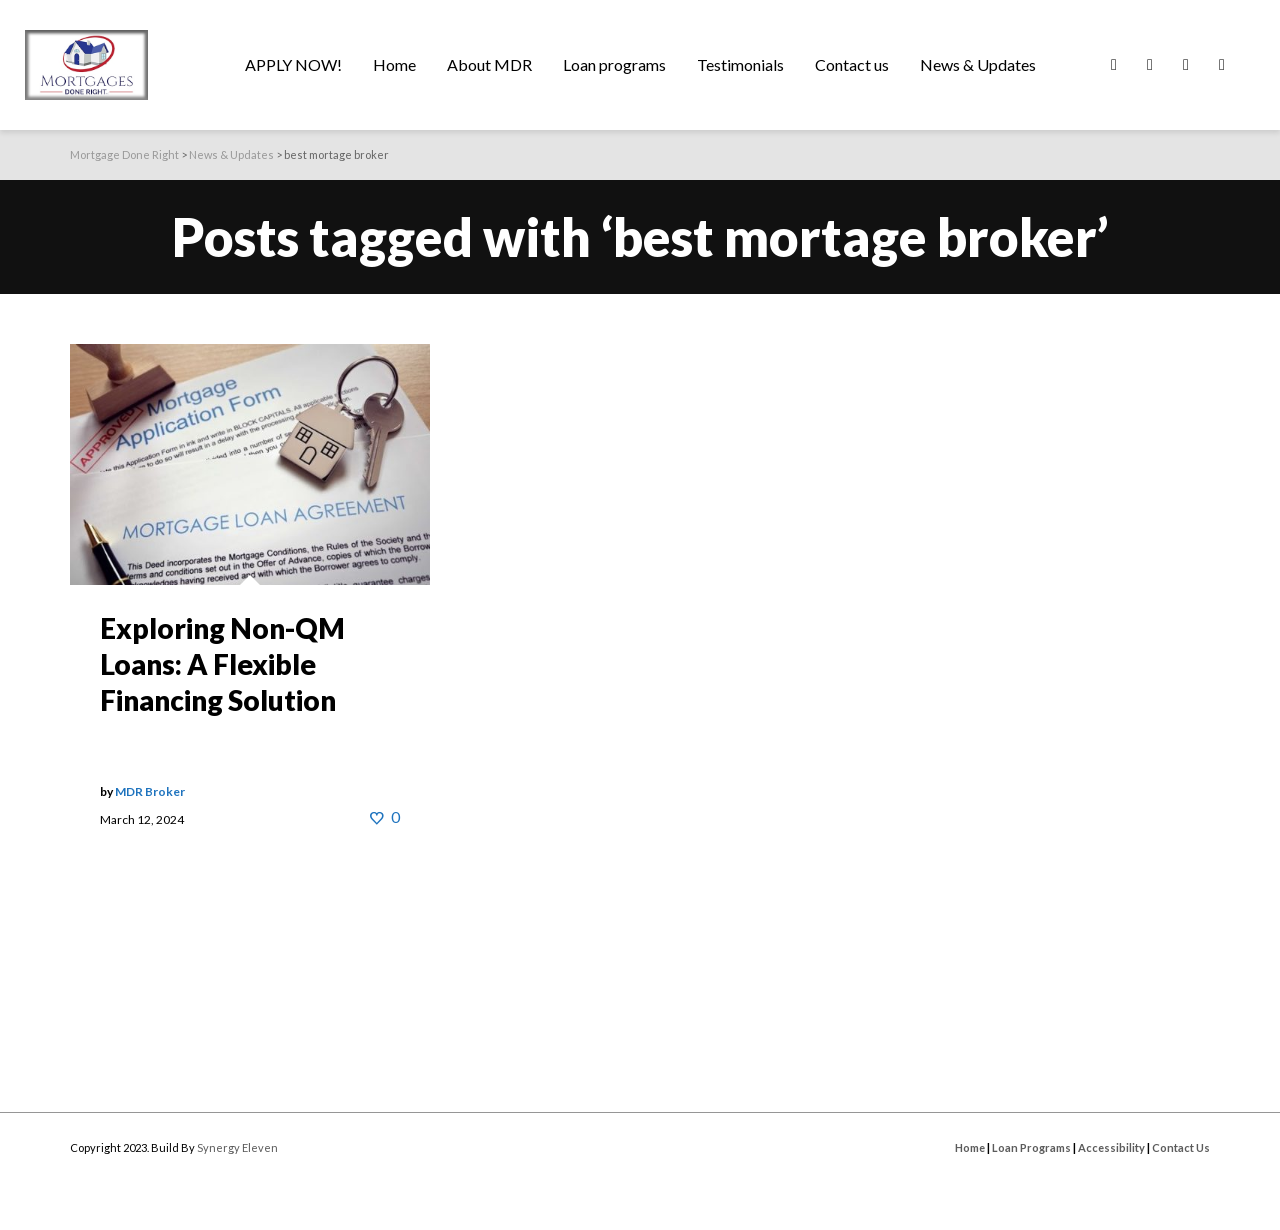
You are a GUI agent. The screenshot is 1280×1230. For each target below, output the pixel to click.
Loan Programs (1031, 1147)
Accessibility (1111, 1147)
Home (970, 1147)
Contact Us (1181, 1147)
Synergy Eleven (237, 1147)
